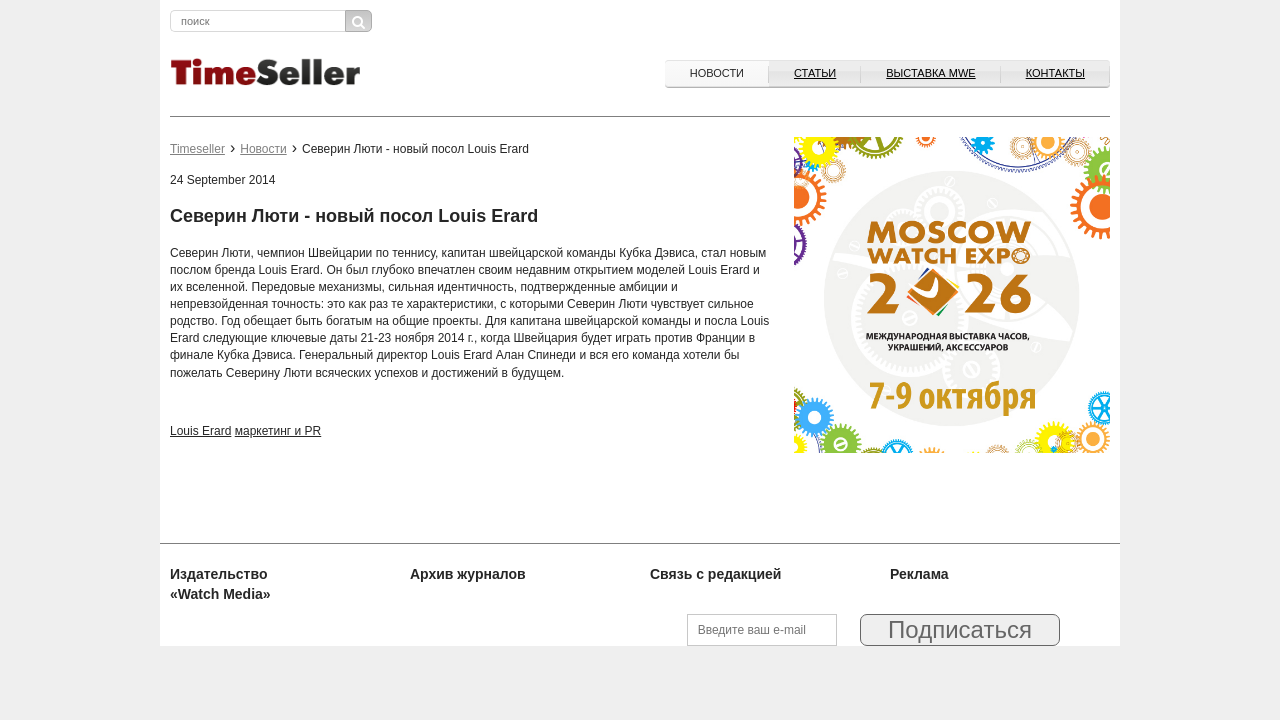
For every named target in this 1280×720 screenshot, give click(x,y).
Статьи (815, 73)
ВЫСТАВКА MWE (930, 73)
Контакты (1055, 73)
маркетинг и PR (278, 431)
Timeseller (197, 149)
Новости (717, 73)
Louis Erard (200, 431)
